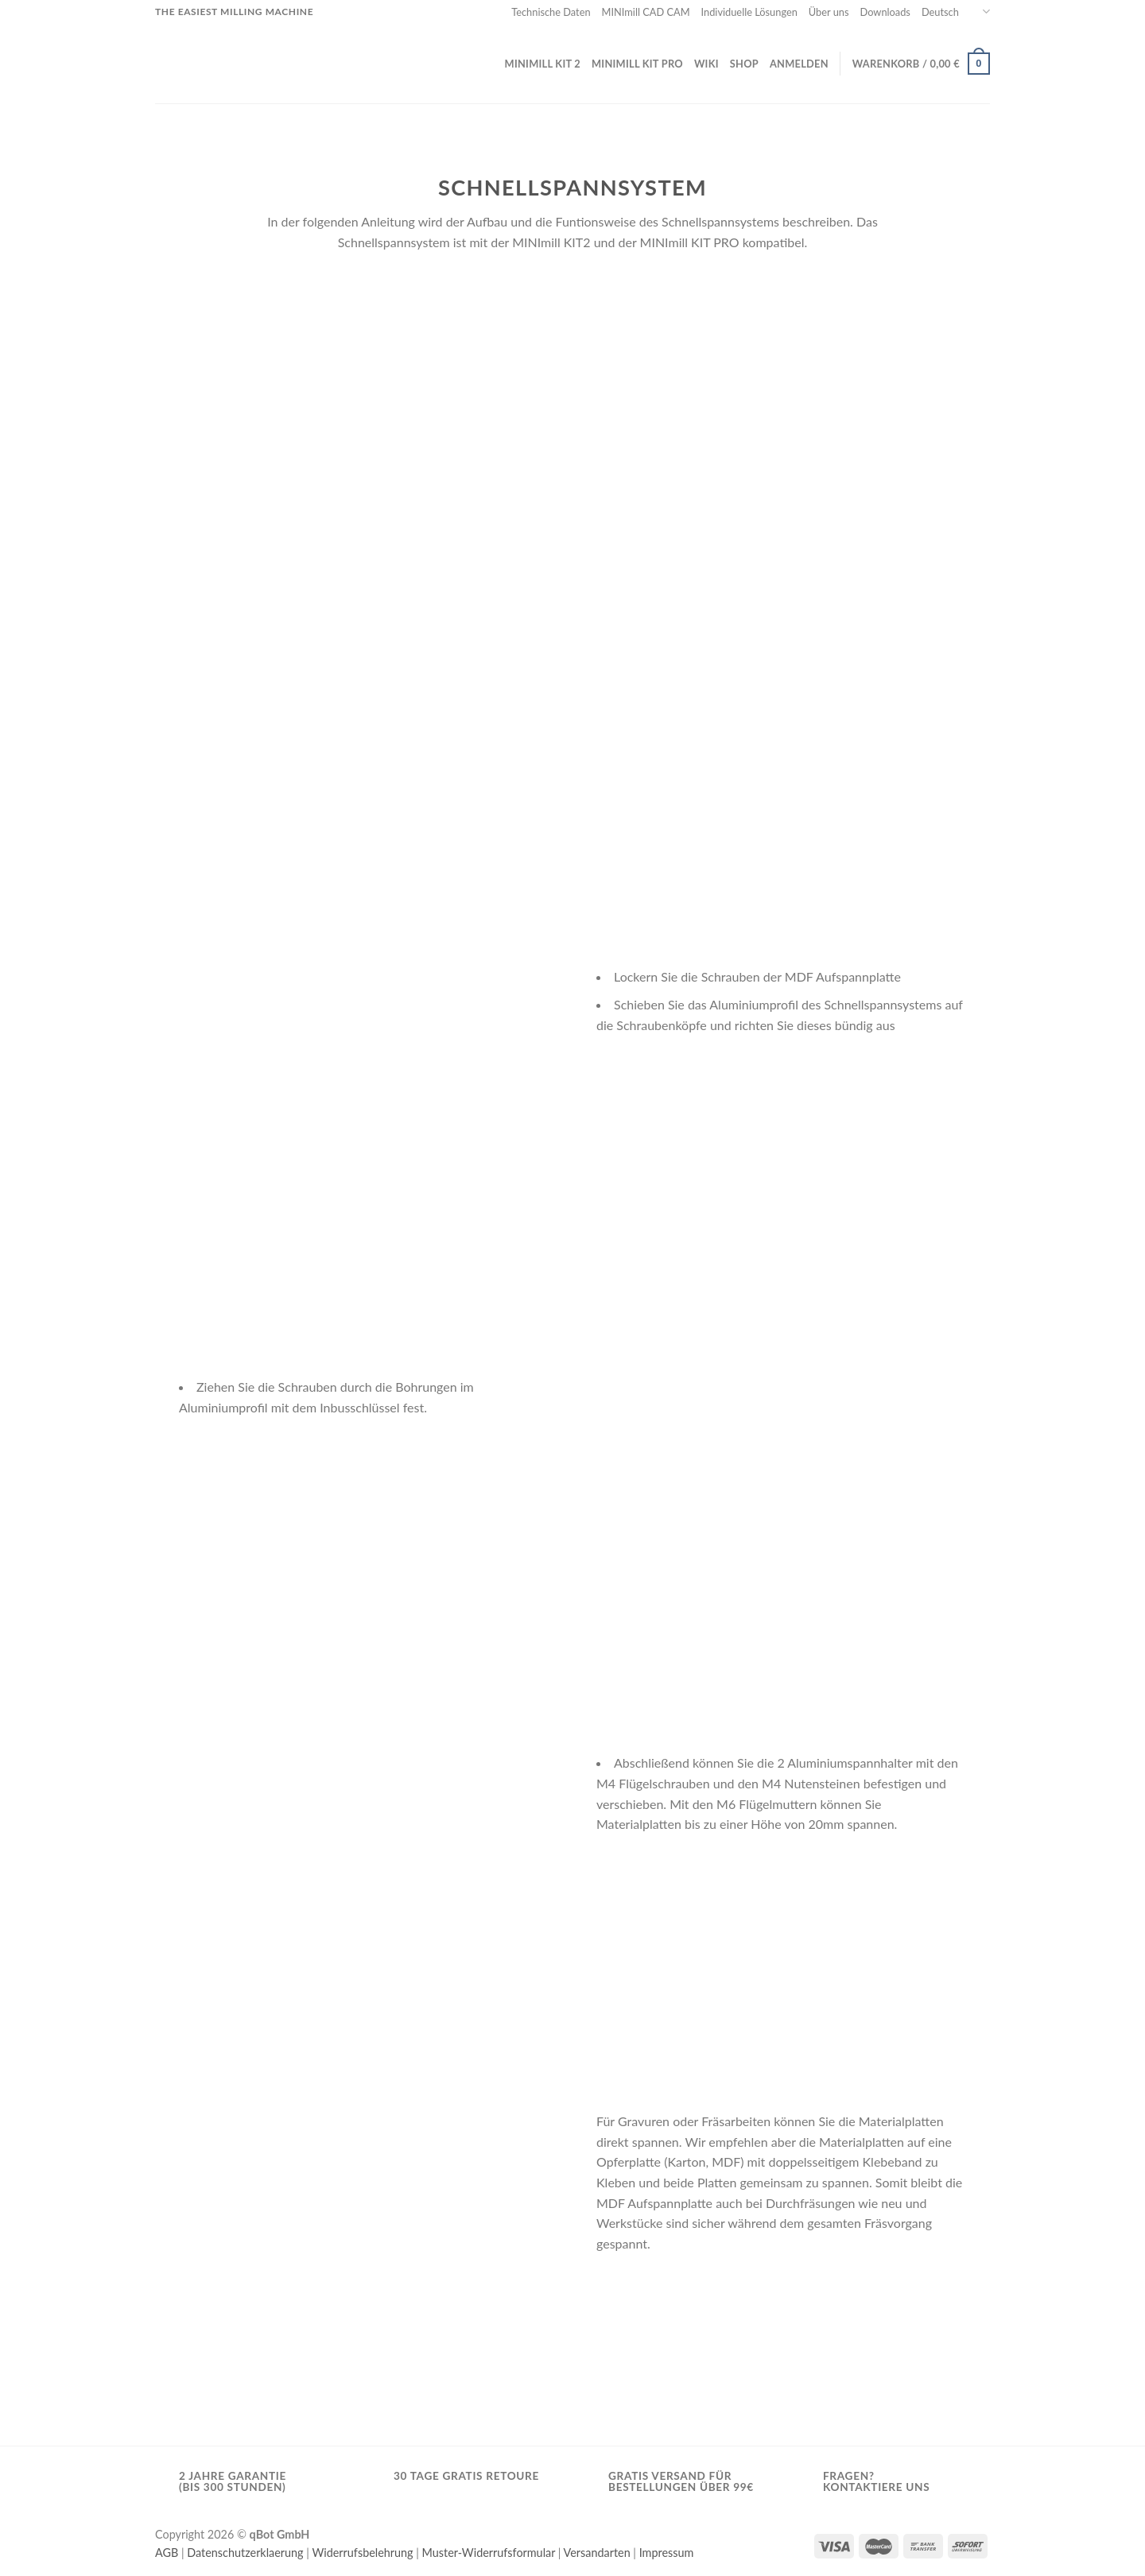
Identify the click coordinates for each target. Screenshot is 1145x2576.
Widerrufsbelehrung (362, 2552)
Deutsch (956, 11)
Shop (744, 63)
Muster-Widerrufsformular (489, 2552)
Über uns (829, 12)
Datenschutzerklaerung (245, 2552)
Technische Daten (550, 12)
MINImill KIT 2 (542, 63)
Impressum (666, 2552)
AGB (166, 2552)
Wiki (706, 63)
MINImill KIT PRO (637, 63)
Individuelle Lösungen (749, 12)
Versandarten (597, 2552)
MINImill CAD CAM (646, 12)
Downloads (885, 12)
